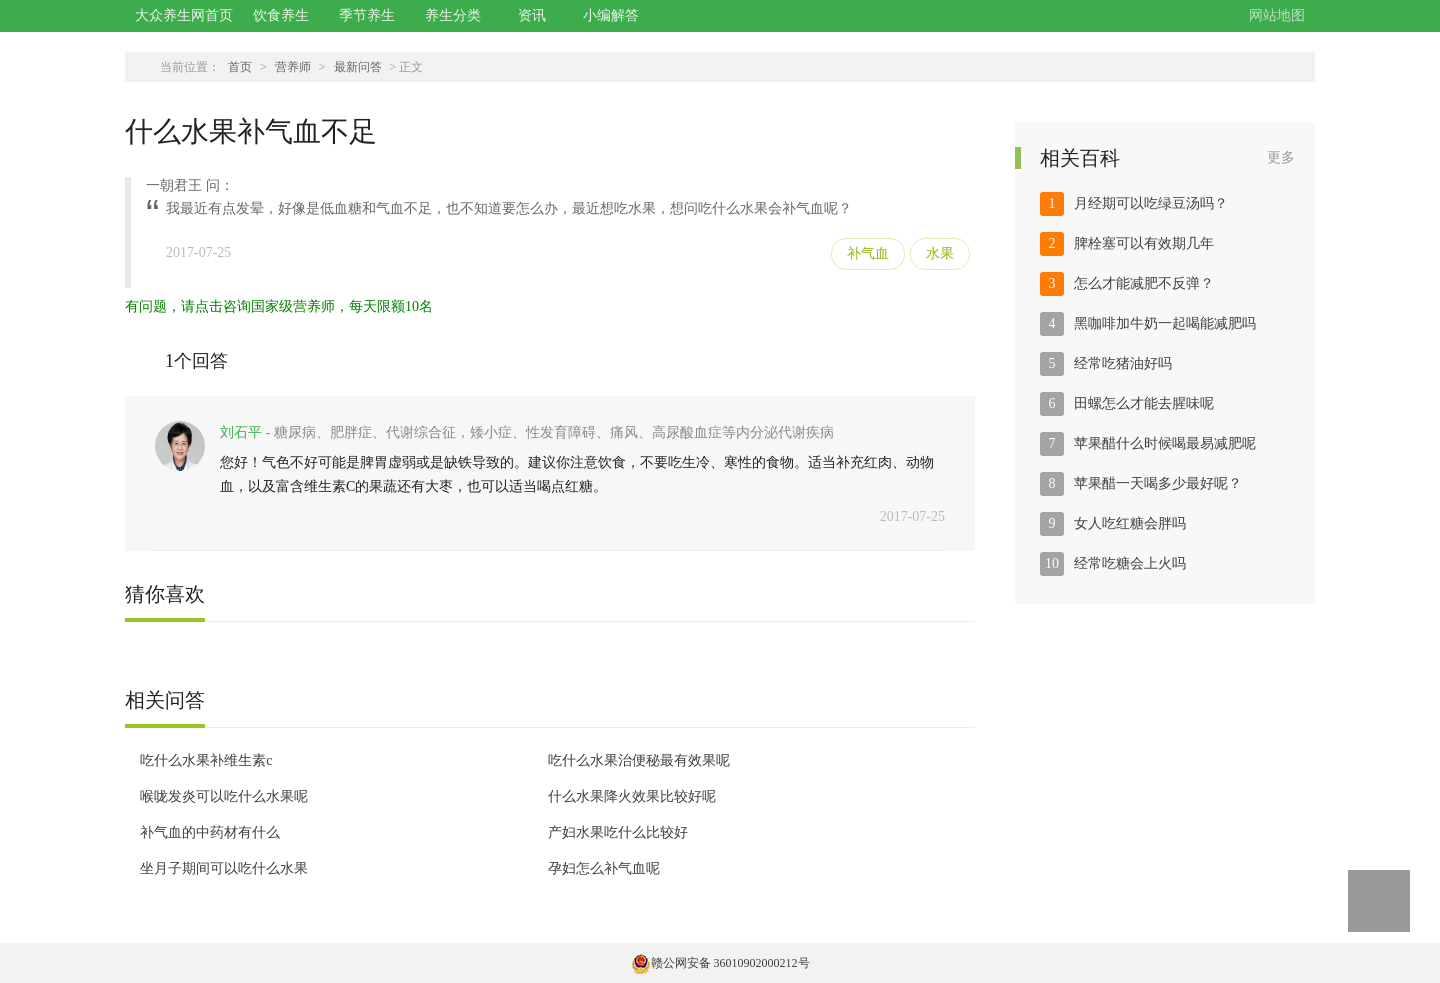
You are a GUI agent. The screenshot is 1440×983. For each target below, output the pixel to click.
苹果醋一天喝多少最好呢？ (1158, 483)
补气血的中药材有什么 (210, 832)
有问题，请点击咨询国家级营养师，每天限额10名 (279, 306)
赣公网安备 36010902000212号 (720, 963)
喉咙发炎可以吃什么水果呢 (224, 796)
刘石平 (241, 432)
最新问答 (358, 67)
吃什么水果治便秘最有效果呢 (639, 760)
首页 (240, 67)
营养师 (293, 67)
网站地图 (1277, 15)
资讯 (532, 15)
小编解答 (611, 15)
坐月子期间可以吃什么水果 (224, 868)
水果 (940, 253)
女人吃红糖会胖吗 (1130, 523)
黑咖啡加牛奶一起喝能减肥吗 (1165, 323)
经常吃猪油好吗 (1123, 363)
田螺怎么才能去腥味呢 (1144, 403)
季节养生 (367, 15)
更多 (1281, 157)
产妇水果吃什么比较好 (618, 832)
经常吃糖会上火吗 (1130, 563)
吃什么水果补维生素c (206, 760)
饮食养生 (281, 15)
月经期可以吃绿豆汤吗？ (1151, 203)
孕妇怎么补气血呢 (604, 868)
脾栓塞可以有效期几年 (1144, 243)
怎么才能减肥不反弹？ (1144, 283)
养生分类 (453, 15)
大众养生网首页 (184, 15)
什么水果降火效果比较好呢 (632, 796)
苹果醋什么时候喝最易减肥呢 (1165, 443)
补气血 (868, 253)
